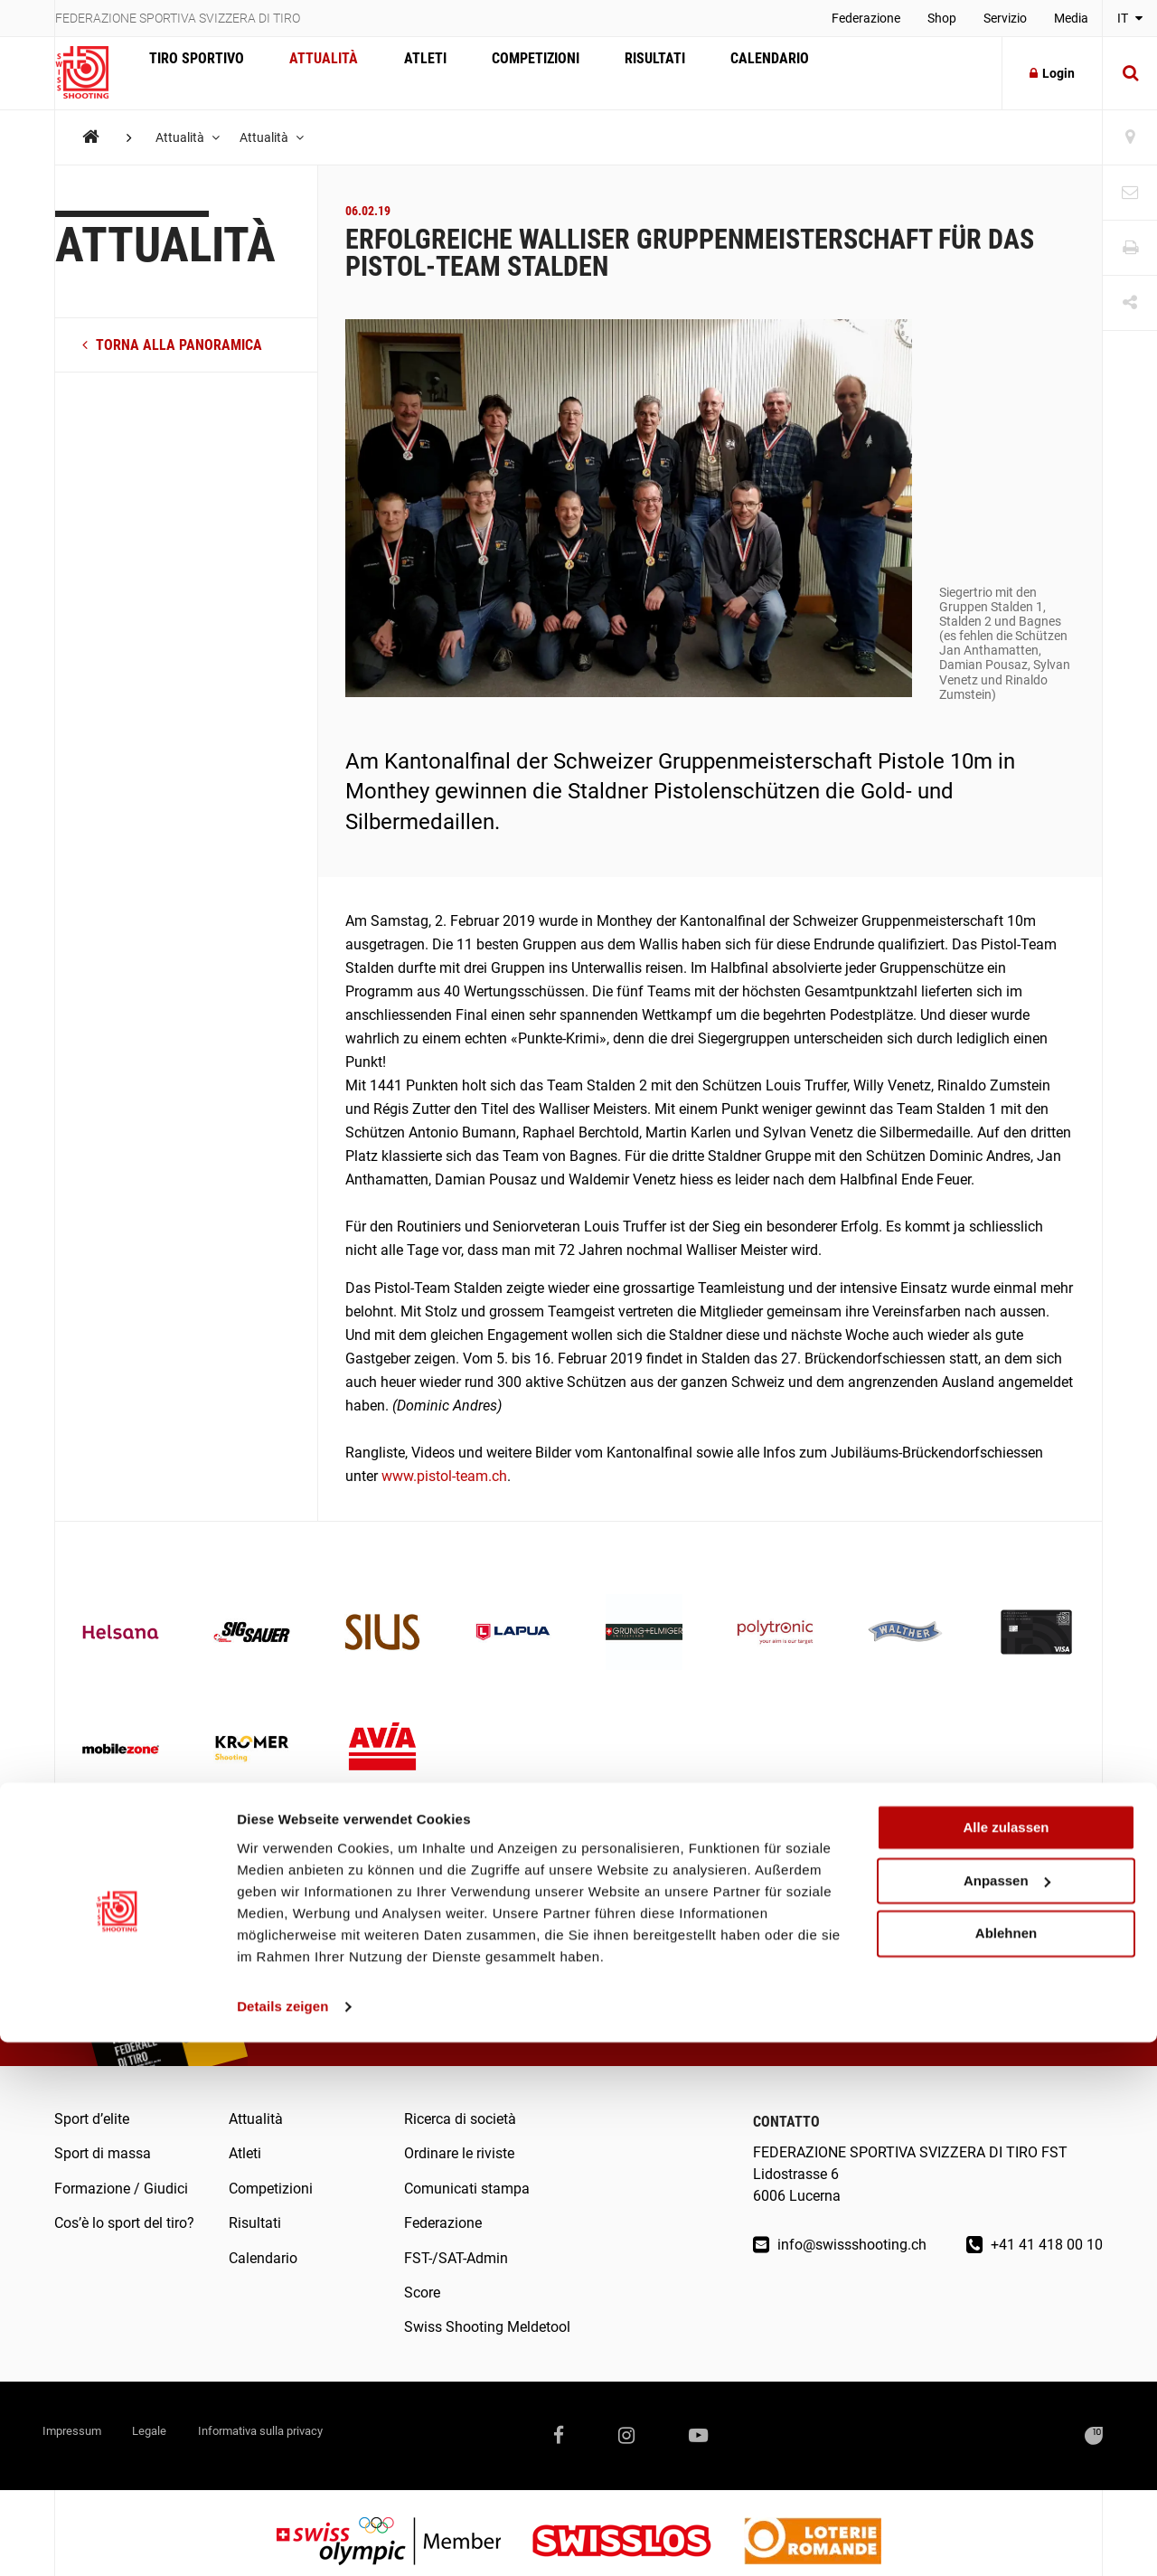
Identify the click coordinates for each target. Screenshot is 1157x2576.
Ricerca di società (460, 2119)
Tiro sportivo (192, 72)
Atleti (402, 72)
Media (1071, 18)
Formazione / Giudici (121, 2188)
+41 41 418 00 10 (1034, 2244)
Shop (941, 18)
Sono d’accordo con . (866, 2012)
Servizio (1005, 18)
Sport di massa (102, 2153)
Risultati (613, 72)
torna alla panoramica (172, 345)
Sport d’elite (91, 2119)
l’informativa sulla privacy (929, 2012)
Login (1052, 73)
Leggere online (482, 1980)
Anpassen (1007, 2414)
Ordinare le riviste (459, 2153)
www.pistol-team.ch (444, 1476)
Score (422, 2292)
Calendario (719, 72)
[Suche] (1130, 73)
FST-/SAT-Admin (456, 2258)
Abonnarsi (1011, 1979)
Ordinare (334, 1980)
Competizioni (503, 72)
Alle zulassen (1006, 2361)
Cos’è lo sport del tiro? (124, 2223)
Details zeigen (282, 2540)
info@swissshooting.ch (840, 2244)
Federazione (866, 18)
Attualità (310, 72)
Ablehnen (1006, 2467)
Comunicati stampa (467, 2188)
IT (1130, 18)
